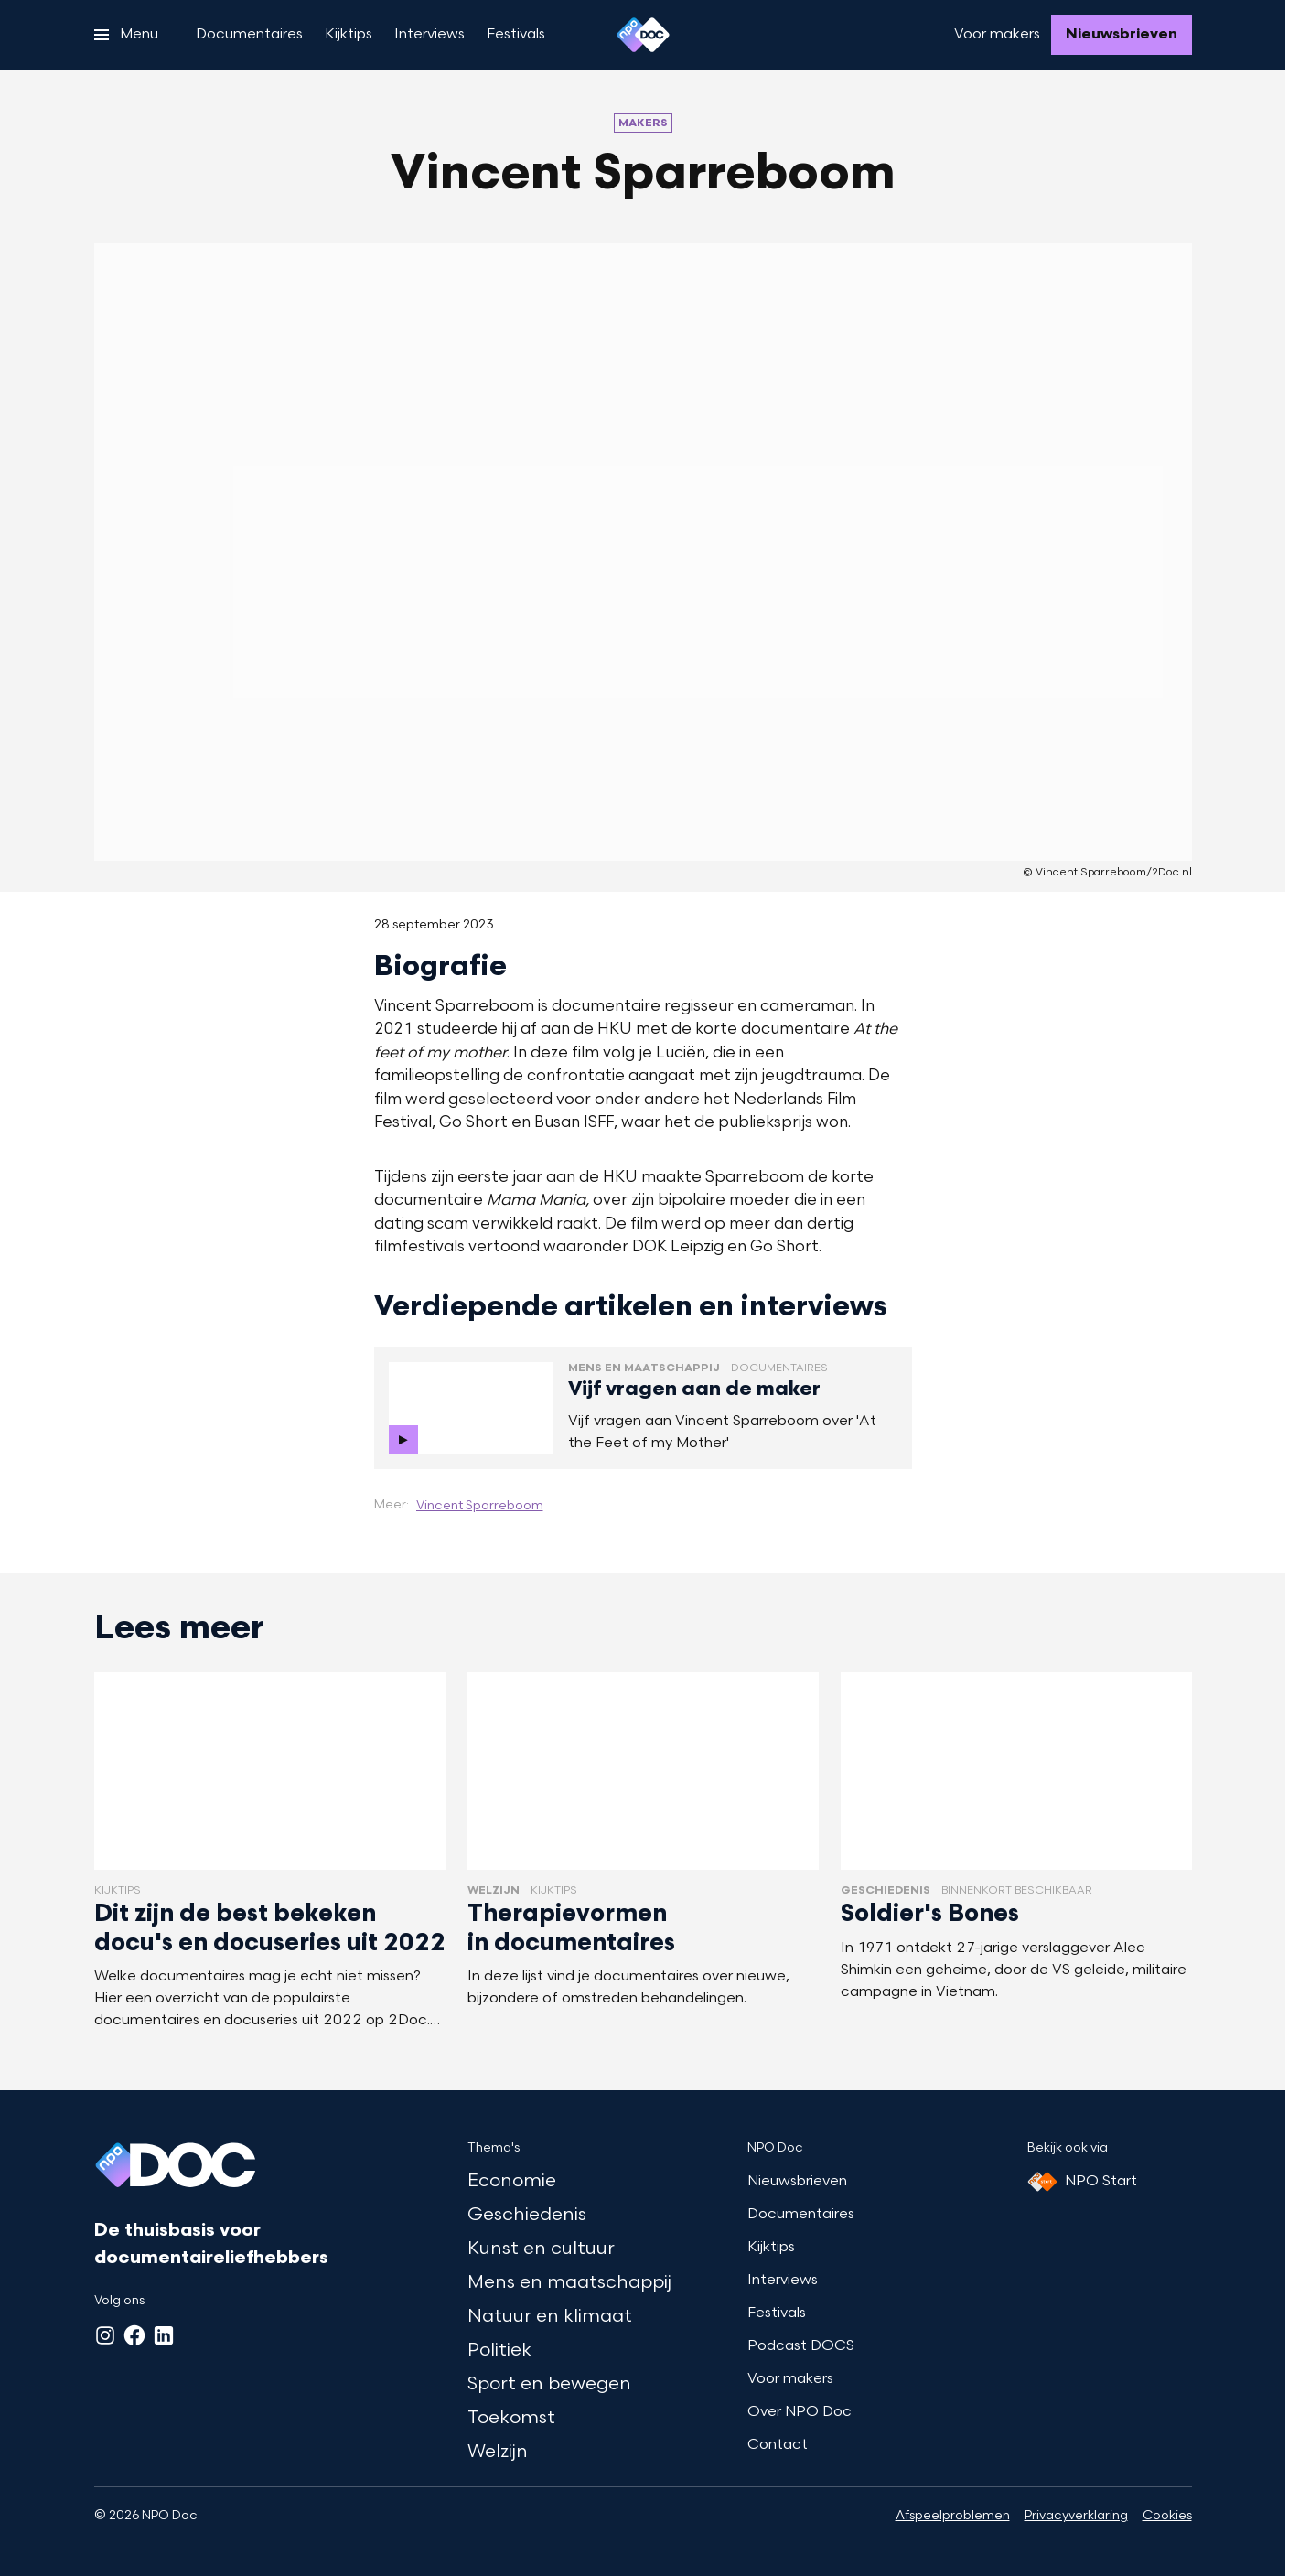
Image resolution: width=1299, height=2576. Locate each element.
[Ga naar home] (643, 34)
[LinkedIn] (164, 2335)
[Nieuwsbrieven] (1121, 35)
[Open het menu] (126, 35)
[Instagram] (105, 2335)
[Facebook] (134, 2335)
